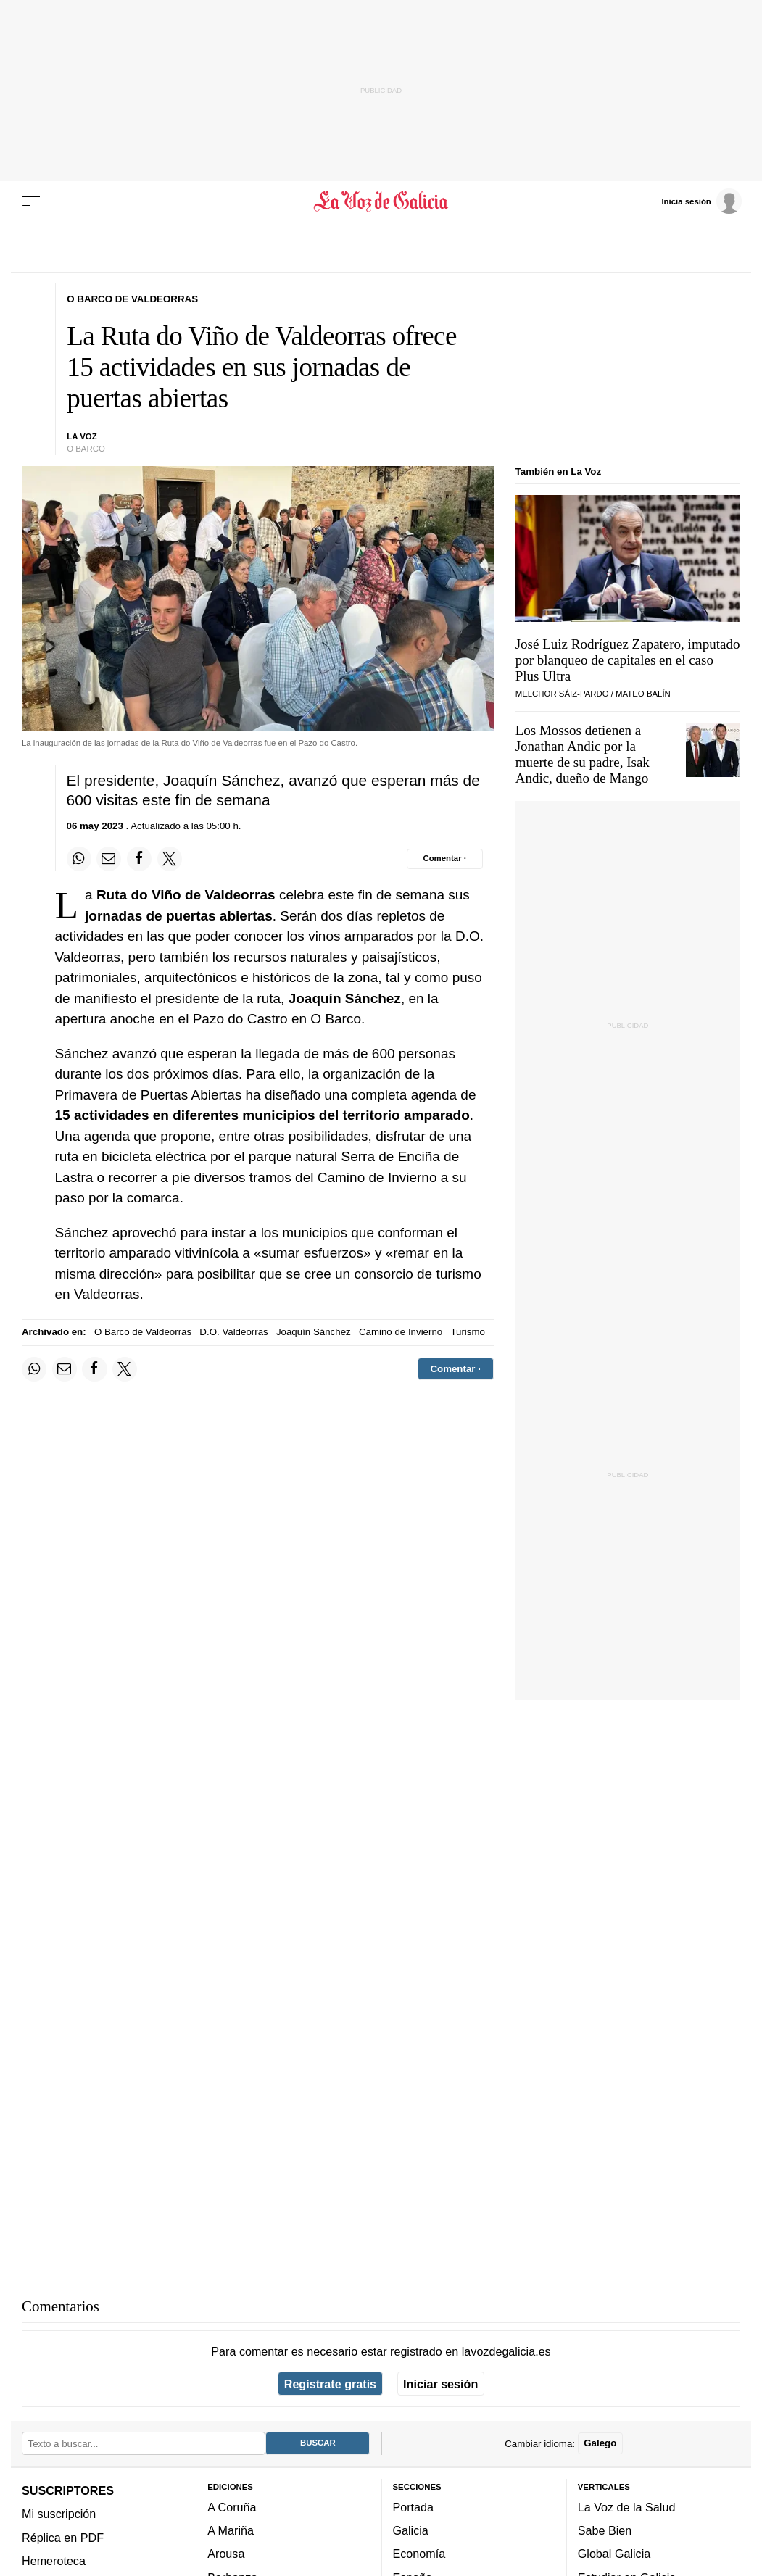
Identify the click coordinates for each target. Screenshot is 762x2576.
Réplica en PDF (63, 2537)
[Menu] (31, 201)
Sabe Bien (605, 2530)
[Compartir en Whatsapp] (79, 859)
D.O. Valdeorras (233, 1331)
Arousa (225, 2554)
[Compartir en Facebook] (139, 859)
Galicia (410, 2530)
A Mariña (230, 2530)
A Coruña (231, 2507)
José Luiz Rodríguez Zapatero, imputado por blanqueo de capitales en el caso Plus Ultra (627, 660)
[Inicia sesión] (701, 201)
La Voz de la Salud (627, 2507)
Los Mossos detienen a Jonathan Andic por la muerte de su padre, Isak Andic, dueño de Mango (582, 754)
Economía (419, 2554)
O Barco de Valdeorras (142, 1331)
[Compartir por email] (108, 859)
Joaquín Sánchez (313, 1331)
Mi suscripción (59, 2514)
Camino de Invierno (400, 1331)
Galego (600, 2443)
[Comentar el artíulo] (445, 859)
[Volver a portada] (381, 201)
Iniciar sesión (440, 2383)
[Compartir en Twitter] (169, 859)
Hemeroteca (54, 2560)
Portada (413, 2507)
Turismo (467, 1331)
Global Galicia (614, 2554)
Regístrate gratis (330, 2383)
